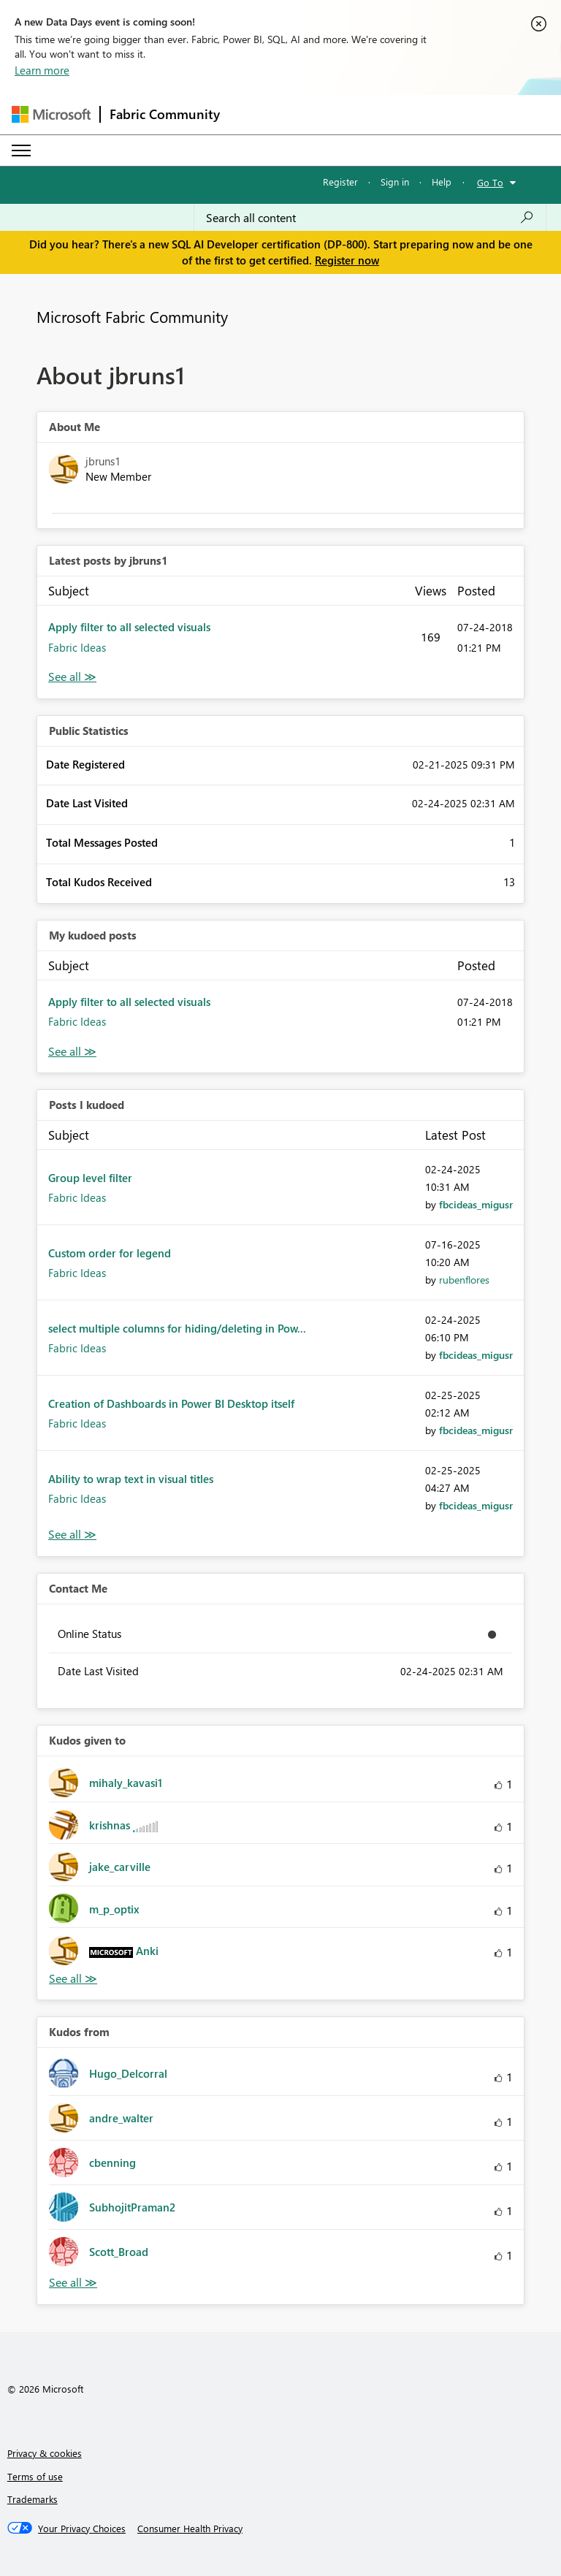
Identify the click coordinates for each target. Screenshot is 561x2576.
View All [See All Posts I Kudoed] (72, 1534)
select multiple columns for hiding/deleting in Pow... (177, 1328)
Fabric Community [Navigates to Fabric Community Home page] (165, 114)
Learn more (42, 70)
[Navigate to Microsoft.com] (51, 114)
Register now (347, 260)
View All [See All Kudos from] (73, 2282)
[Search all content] (370, 218)
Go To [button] (490, 182)
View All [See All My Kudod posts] (72, 1051)
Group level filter (90, 1177)
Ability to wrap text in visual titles (130, 1478)
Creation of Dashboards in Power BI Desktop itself (171, 1403)
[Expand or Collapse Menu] (21, 150)
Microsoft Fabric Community (132, 316)
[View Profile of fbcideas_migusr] (476, 1204)
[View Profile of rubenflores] (464, 1280)
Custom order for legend (109, 1253)
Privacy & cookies (44, 2453)
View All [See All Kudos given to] (73, 1978)
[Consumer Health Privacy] (190, 2528)
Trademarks (32, 2499)
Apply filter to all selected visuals (129, 627)
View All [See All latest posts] (72, 676)
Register (340, 181)
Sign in (395, 181)
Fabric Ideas (77, 647)
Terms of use (35, 2476)
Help (441, 181)
